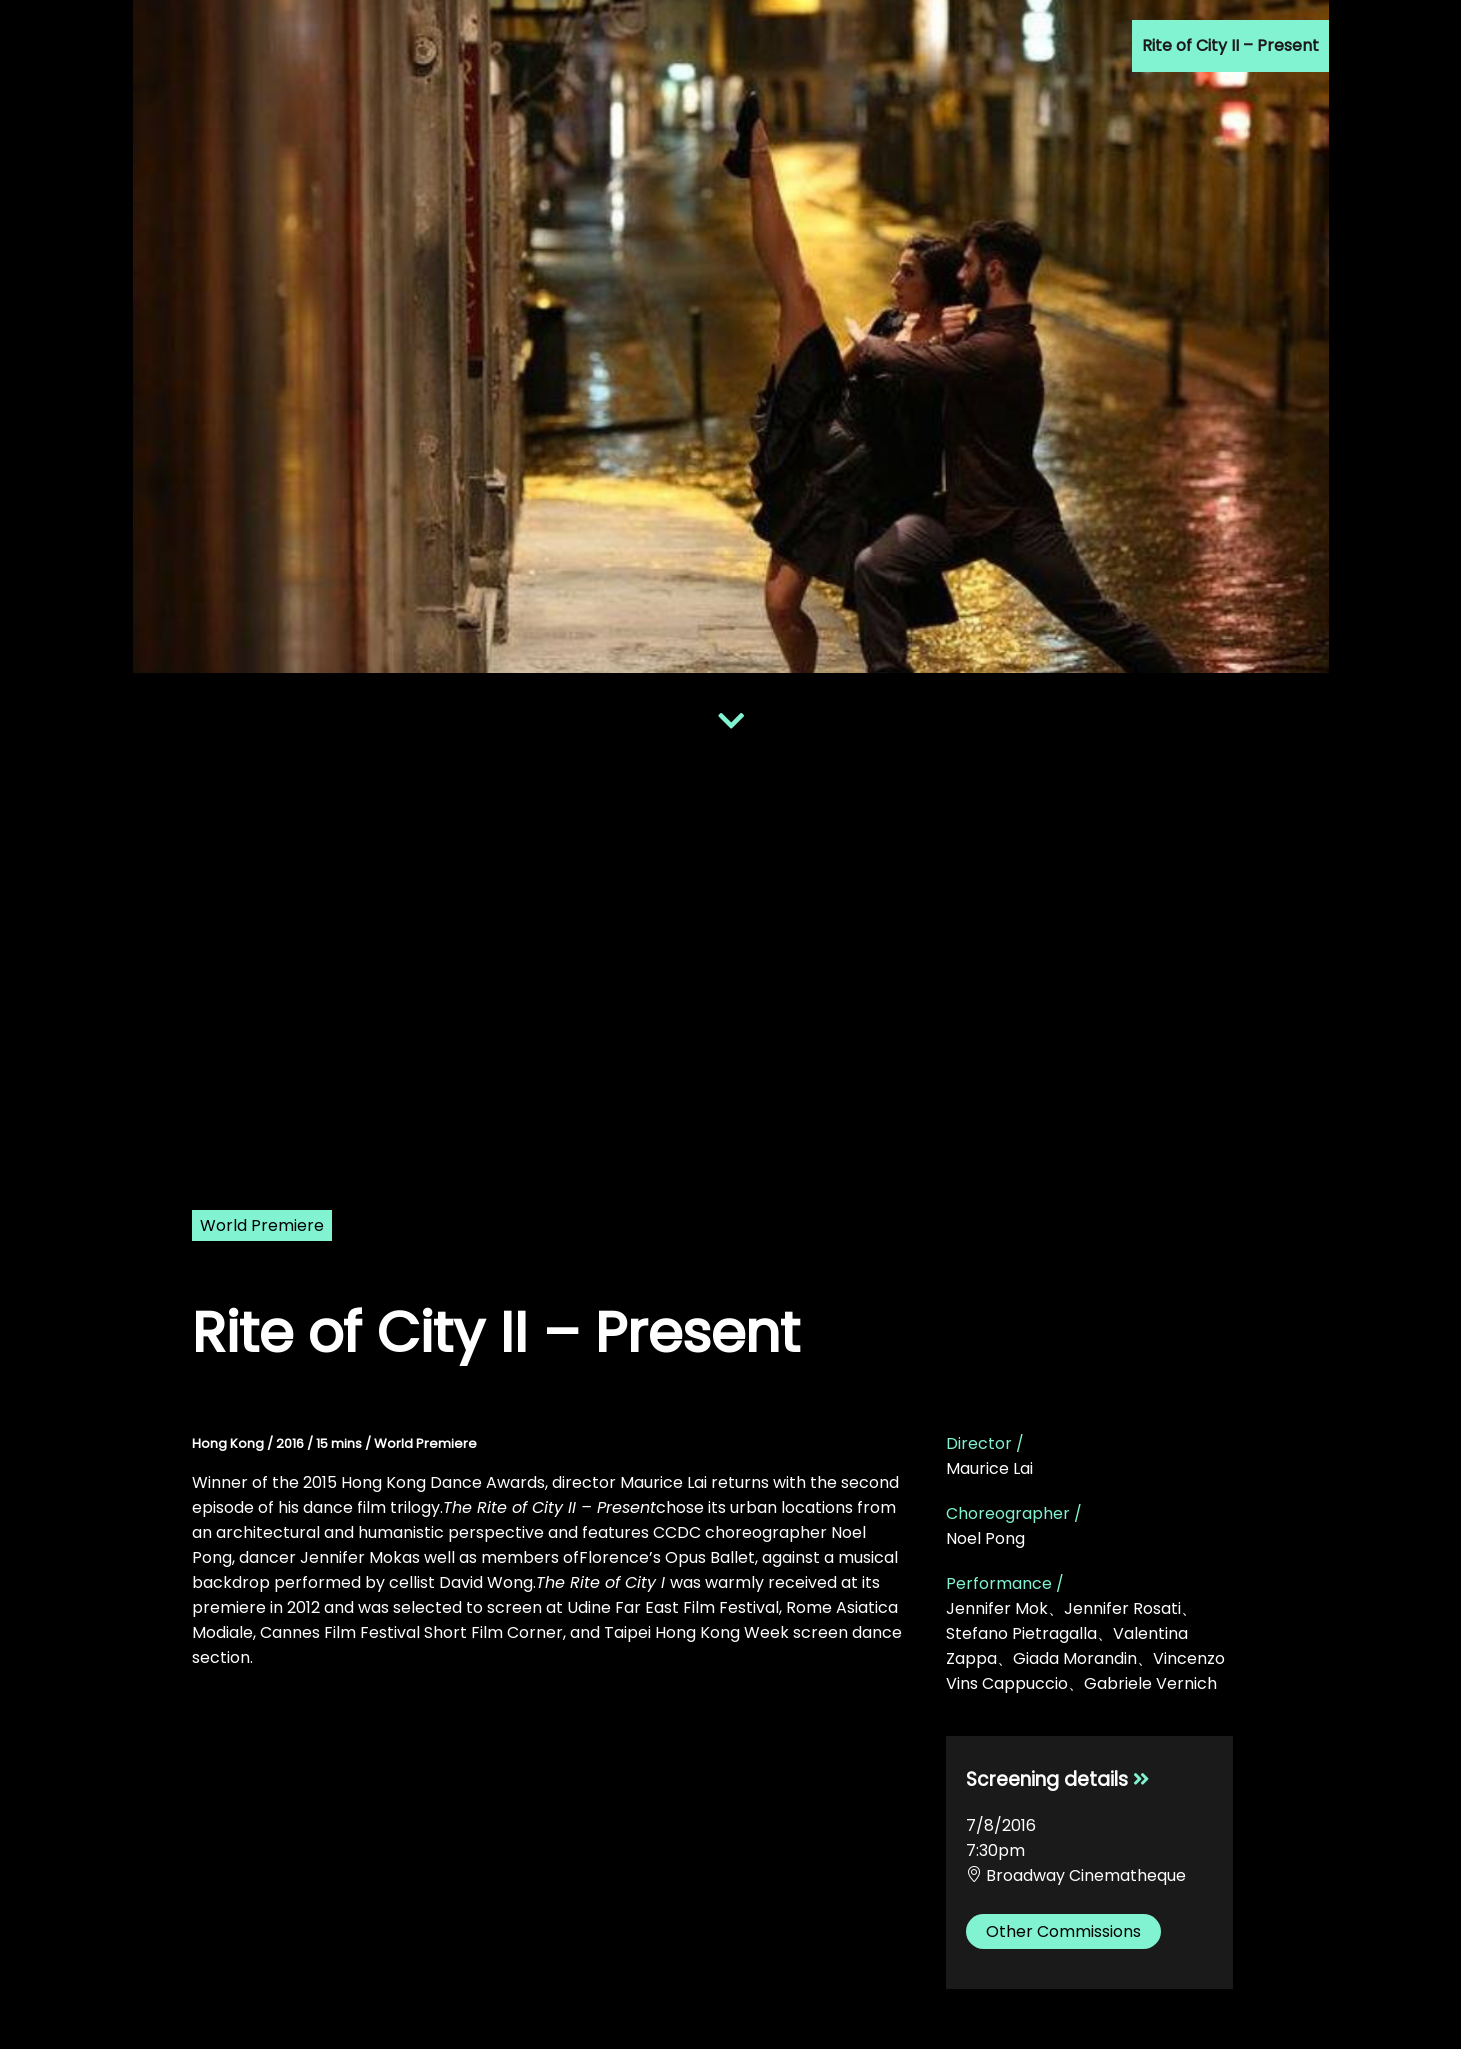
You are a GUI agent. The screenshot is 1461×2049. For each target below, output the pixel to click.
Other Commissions (1063, 1931)
